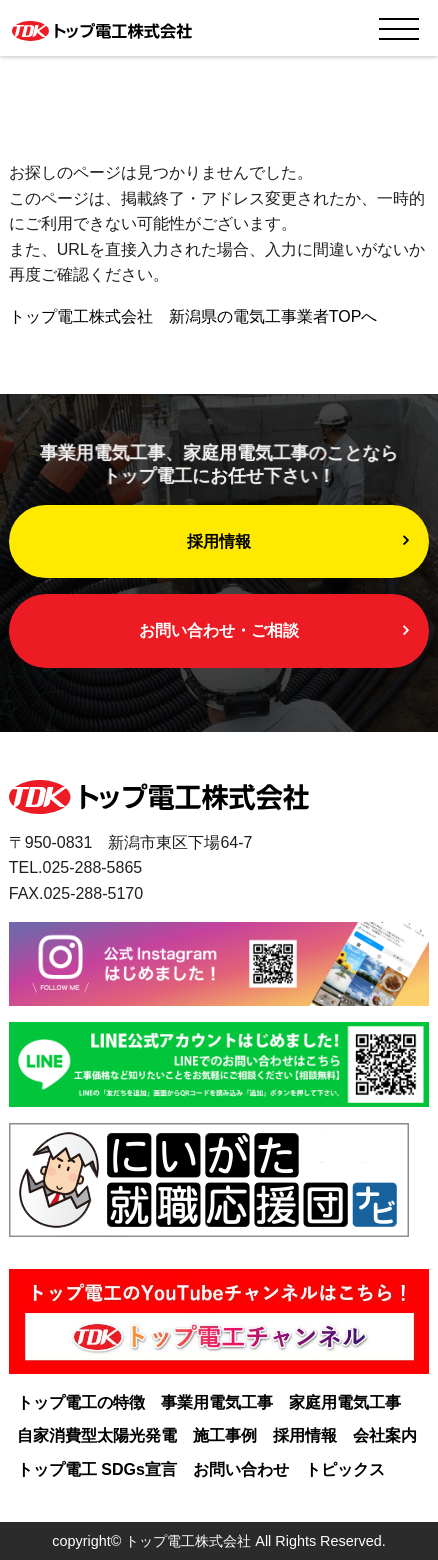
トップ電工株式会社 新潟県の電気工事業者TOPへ (193, 316)
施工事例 (225, 1435)
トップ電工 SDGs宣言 (97, 1469)
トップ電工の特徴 (81, 1402)
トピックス (345, 1469)
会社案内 (385, 1435)
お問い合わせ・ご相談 (219, 630)
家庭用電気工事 (345, 1402)
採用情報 (219, 541)
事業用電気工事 (217, 1402)
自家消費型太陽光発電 (97, 1435)
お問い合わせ (241, 1469)
